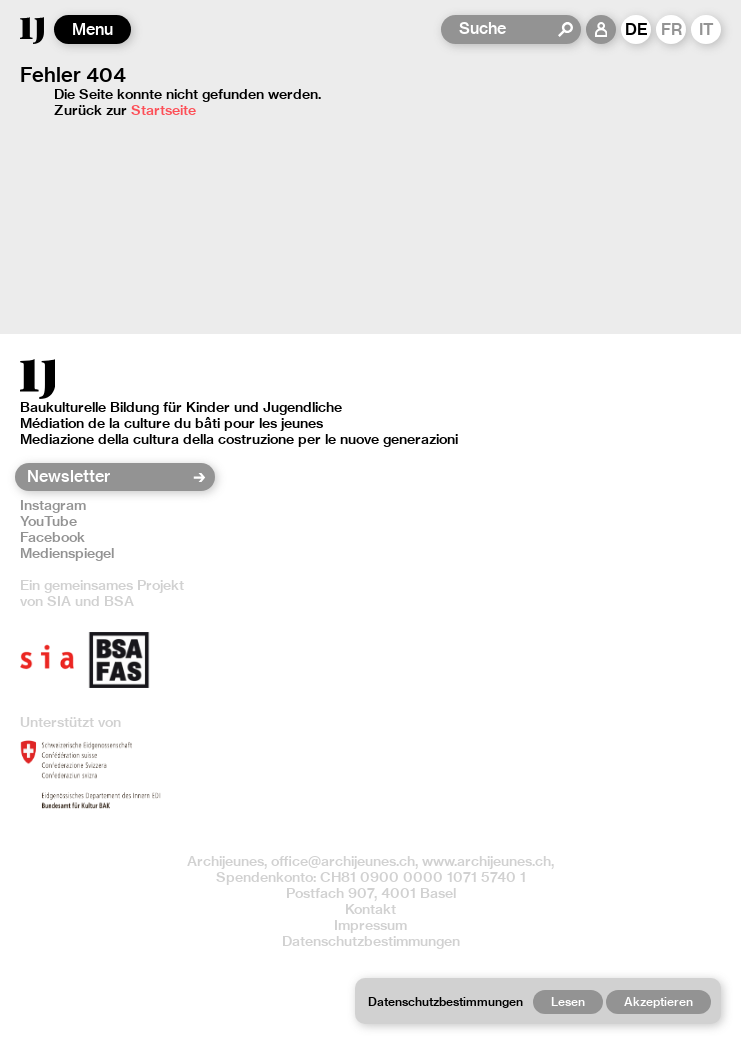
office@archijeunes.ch (343, 861)
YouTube (48, 521)
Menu (92, 29)
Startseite (163, 110)
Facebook (52, 537)
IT (706, 29)
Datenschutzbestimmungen (371, 941)
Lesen (568, 1001)
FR (671, 29)
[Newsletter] (108, 477)
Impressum (370, 925)
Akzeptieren (658, 1001)
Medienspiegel (67, 553)
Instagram (53, 505)
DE (636, 29)
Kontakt (370, 909)
